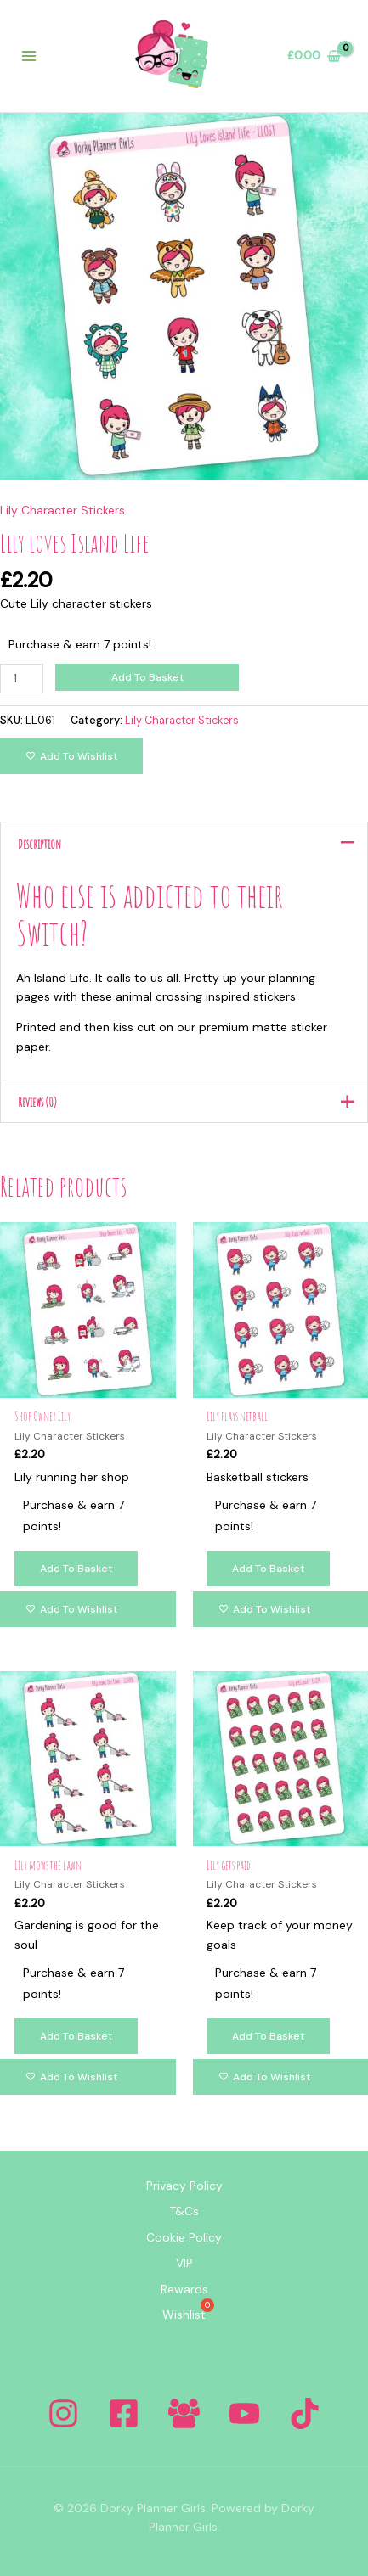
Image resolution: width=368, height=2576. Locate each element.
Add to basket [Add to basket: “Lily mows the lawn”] (76, 2036)
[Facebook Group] (184, 2413)
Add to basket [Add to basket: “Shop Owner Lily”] (76, 1568)
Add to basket (147, 677)
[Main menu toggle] (29, 56)
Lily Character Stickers (62, 510)
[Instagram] (63, 2413)
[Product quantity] (21, 678)
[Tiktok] (304, 2413)
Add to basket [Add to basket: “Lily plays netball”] (268, 1568)
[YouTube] (244, 2413)
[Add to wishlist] (71, 756)
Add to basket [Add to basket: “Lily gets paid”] (268, 2036)
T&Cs (184, 2211)
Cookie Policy (184, 2237)
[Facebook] (123, 2413)
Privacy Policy (184, 2185)
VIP (184, 2262)
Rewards (184, 2289)
